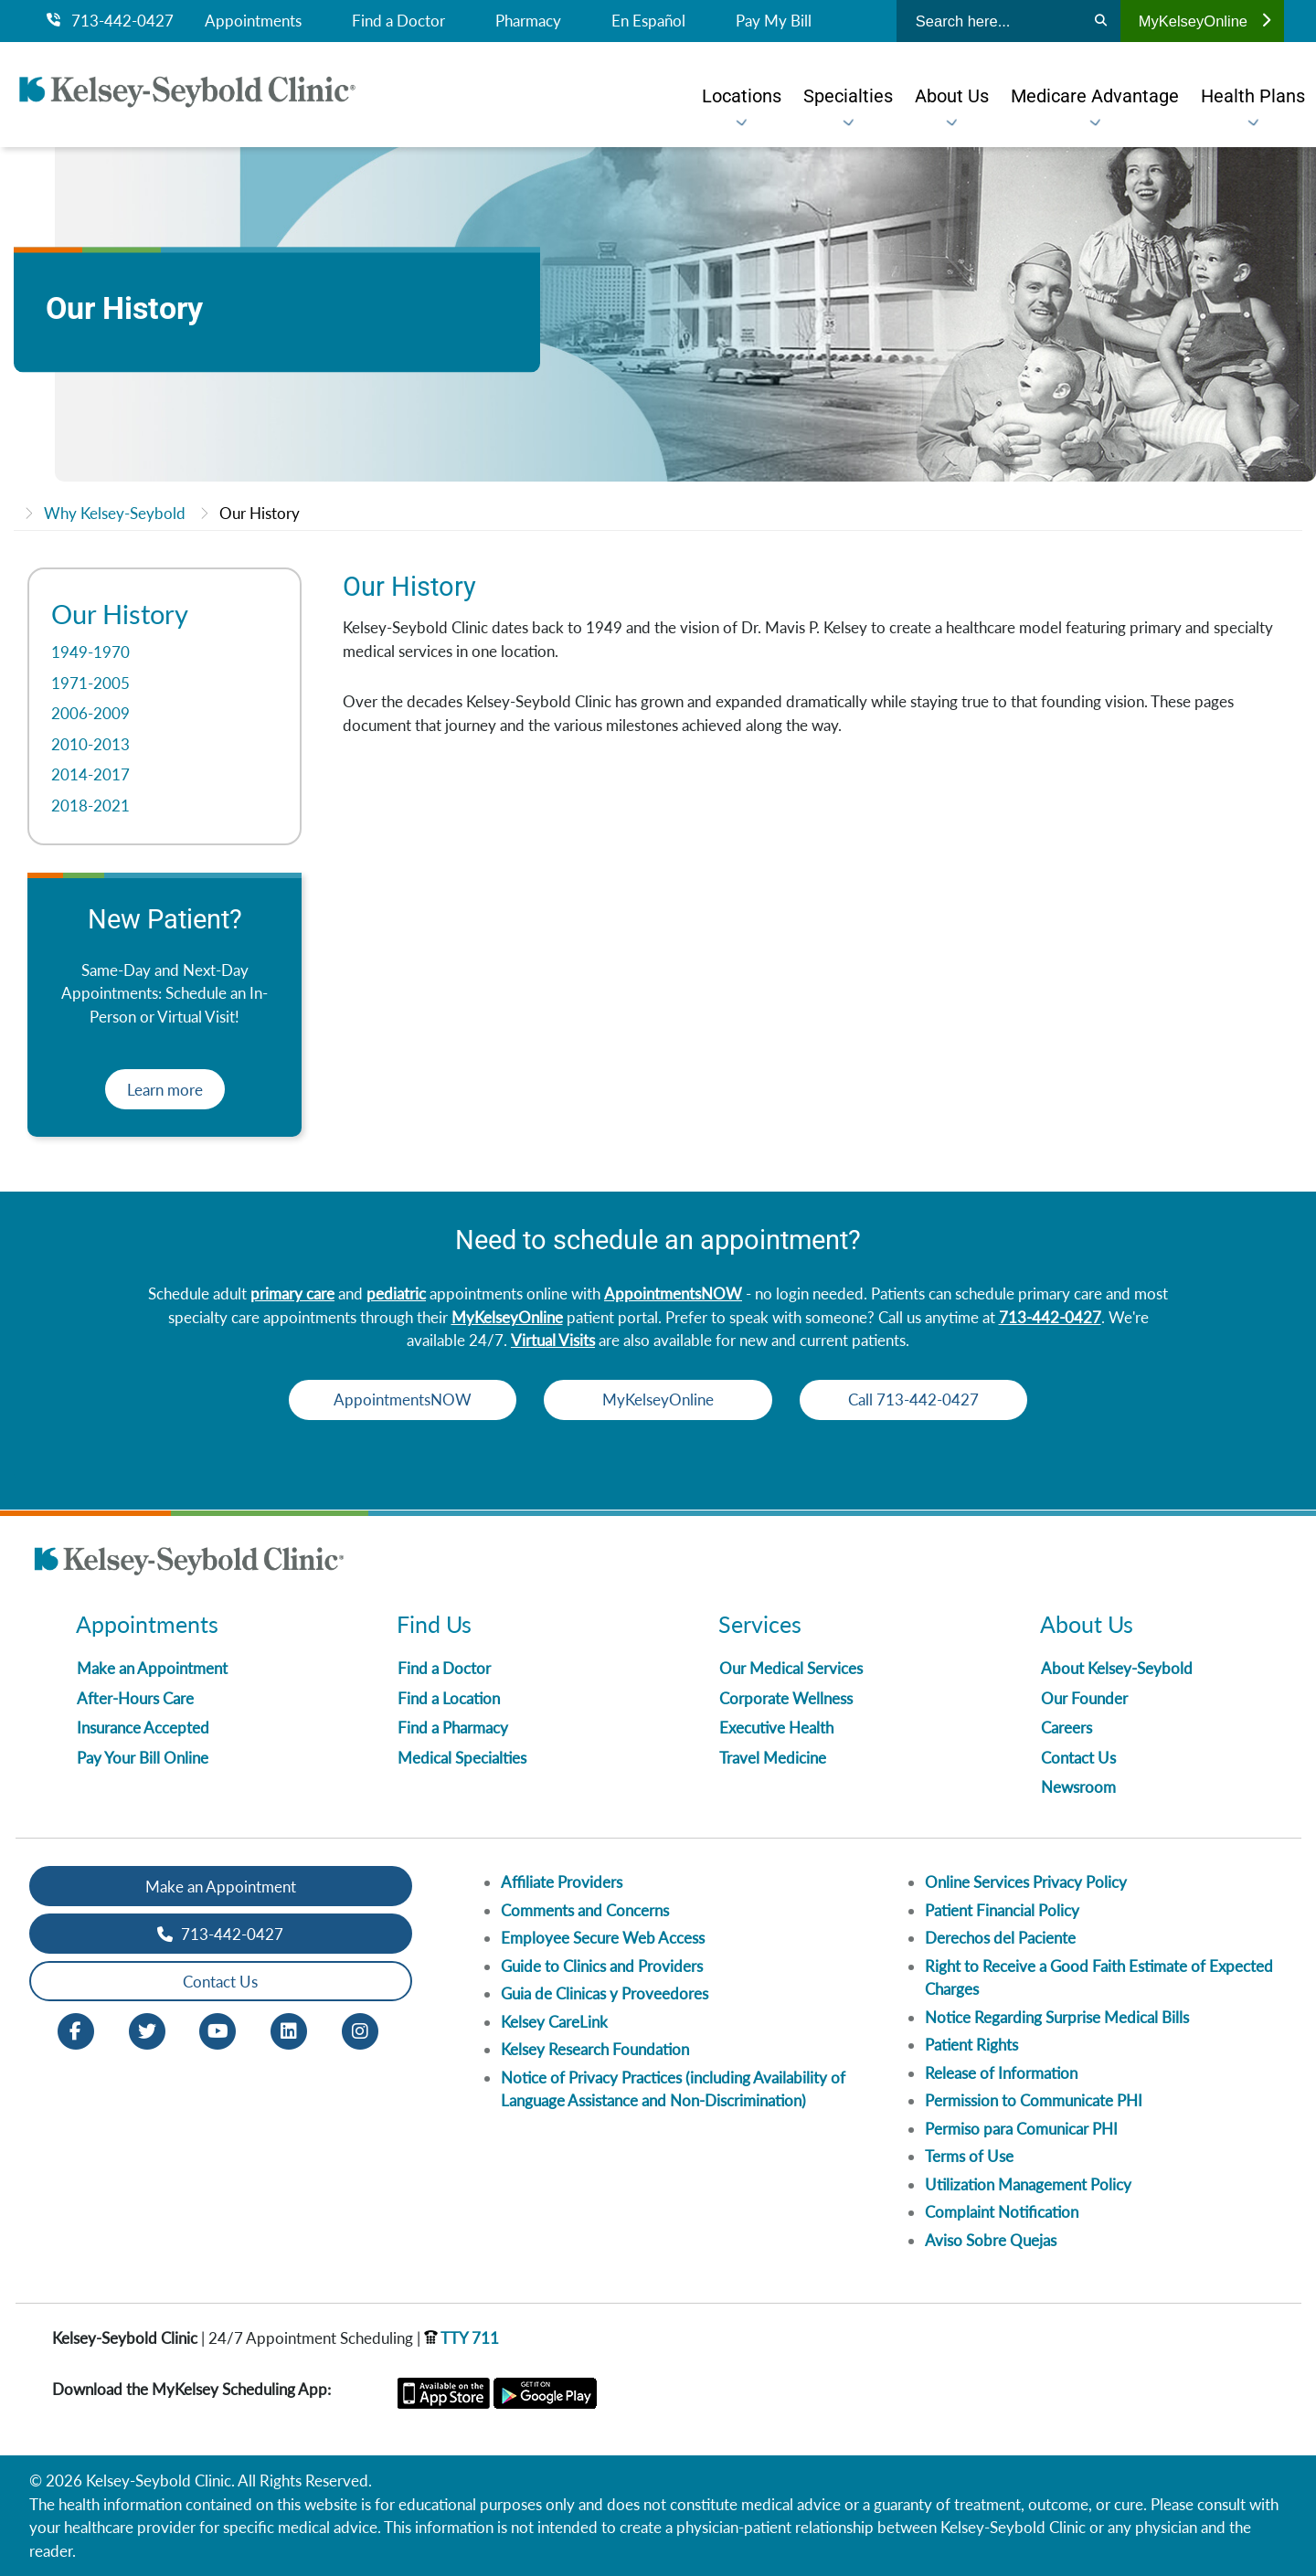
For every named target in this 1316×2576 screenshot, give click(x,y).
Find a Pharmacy (453, 1727)
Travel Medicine (772, 1757)
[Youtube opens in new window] (217, 2030)
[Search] (1101, 21)
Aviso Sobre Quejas (990, 2240)
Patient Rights (971, 2044)
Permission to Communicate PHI (1033, 2100)
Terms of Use (969, 2156)
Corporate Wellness (786, 1698)
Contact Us (1078, 1757)
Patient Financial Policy (1002, 1910)
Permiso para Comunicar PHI (1021, 2128)
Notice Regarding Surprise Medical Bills (1057, 2017)
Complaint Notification (1001, 2211)
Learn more (165, 1089)
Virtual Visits (553, 1340)
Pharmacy (528, 21)
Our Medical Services (791, 1668)
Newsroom (1078, 1787)
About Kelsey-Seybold (1117, 1668)
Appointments (253, 21)
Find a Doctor (398, 21)
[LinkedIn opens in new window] (289, 2030)
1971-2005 (90, 683)
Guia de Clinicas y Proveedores (604, 1993)
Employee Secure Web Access (603, 1937)
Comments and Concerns (585, 1910)
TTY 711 (461, 2338)
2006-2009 (90, 713)
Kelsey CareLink (554, 2021)
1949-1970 (90, 652)
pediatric (396, 1293)
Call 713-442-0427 (923, 1399)
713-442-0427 (110, 21)
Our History (259, 513)
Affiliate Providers (561, 1882)
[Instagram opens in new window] (360, 2030)
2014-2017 (90, 774)
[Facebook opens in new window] (76, 2030)
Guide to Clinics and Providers (602, 1966)
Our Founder (1084, 1698)
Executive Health (776, 1727)
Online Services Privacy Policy (1026, 1882)
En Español (648, 21)
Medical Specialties (462, 1757)
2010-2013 (90, 744)
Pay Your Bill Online (142, 1757)
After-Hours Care (135, 1698)
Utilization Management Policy (1028, 2184)
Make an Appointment (152, 1668)
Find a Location (449, 1698)
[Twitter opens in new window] (147, 2030)
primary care (292, 1293)
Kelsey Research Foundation (595, 2049)
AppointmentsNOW (673, 1293)
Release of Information (1001, 2073)
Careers (1066, 1727)
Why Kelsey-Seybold (115, 513)
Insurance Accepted (143, 1727)
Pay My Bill (774, 21)
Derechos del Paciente (1000, 1937)
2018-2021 (90, 805)
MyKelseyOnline (1204, 21)
